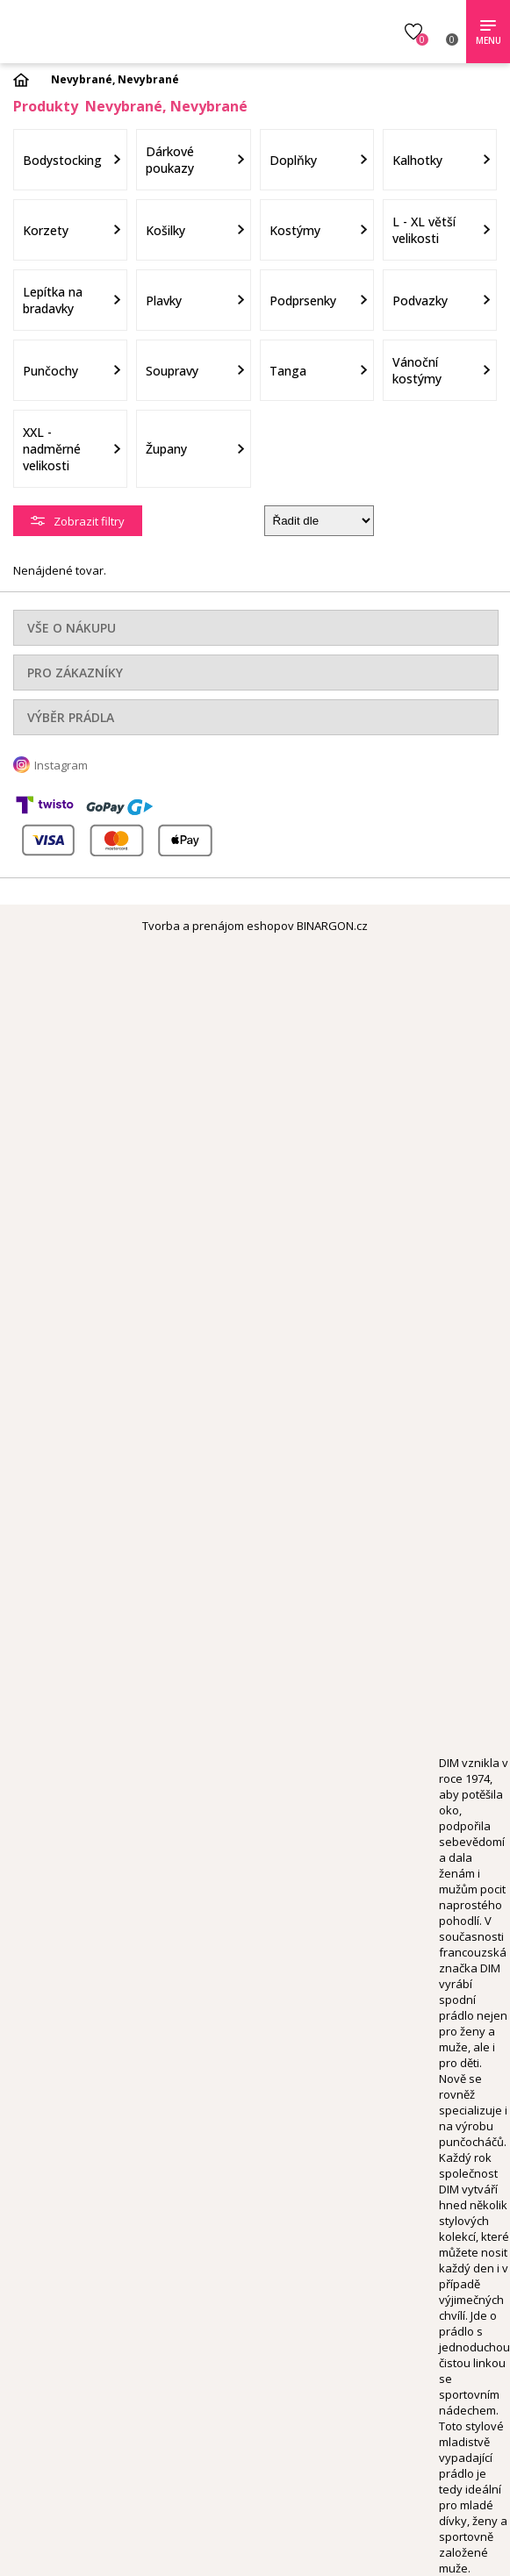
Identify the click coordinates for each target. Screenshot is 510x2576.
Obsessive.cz (138, 29)
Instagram (61, 765)
